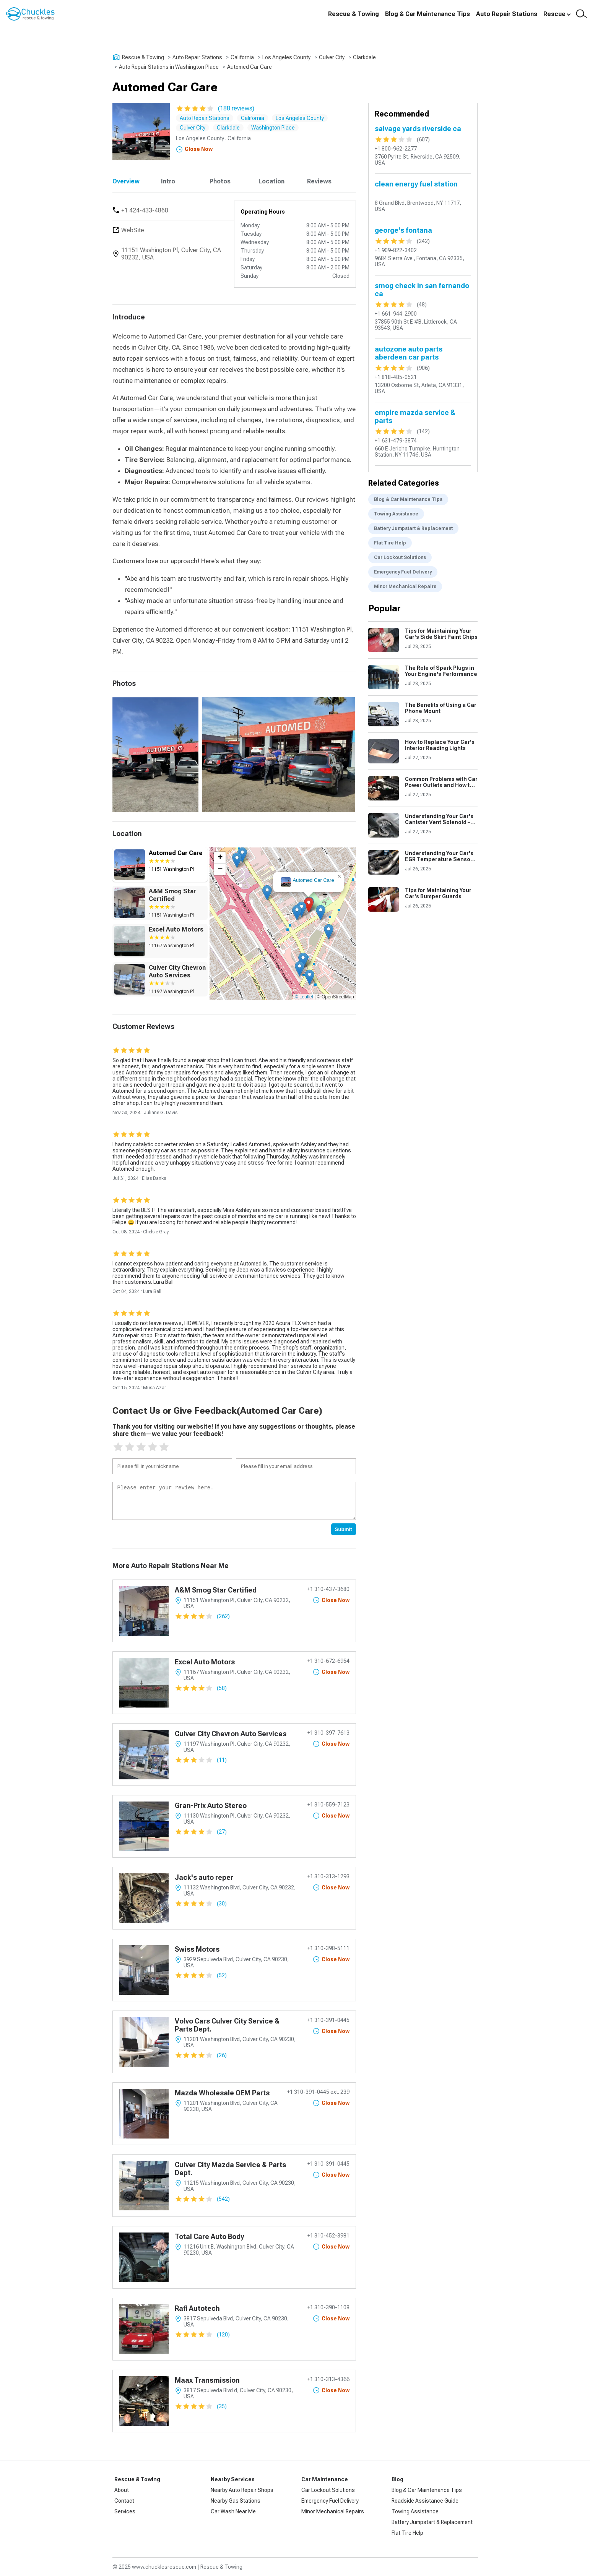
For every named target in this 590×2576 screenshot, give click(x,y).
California (242, 57)
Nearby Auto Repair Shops (242, 2490)
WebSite (132, 230)
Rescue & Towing (353, 14)
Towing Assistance (396, 514)
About (121, 2490)
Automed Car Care (249, 67)
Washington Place (273, 128)
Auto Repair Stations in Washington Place (169, 67)
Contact (124, 2501)
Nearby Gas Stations (235, 2501)
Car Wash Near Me (233, 2511)
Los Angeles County (286, 57)
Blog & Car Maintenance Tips (427, 14)
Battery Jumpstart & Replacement (413, 528)
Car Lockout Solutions (400, 557)
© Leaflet (304, 997)
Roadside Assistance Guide (425, 2501)
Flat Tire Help (390, 543)
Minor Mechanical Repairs (405, 586)
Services (124, 2511)
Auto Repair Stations (506, 14)
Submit (343, 1529)
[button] (309, 905)
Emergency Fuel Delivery (403, 572)
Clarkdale (364, 57)
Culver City (332, 57)
